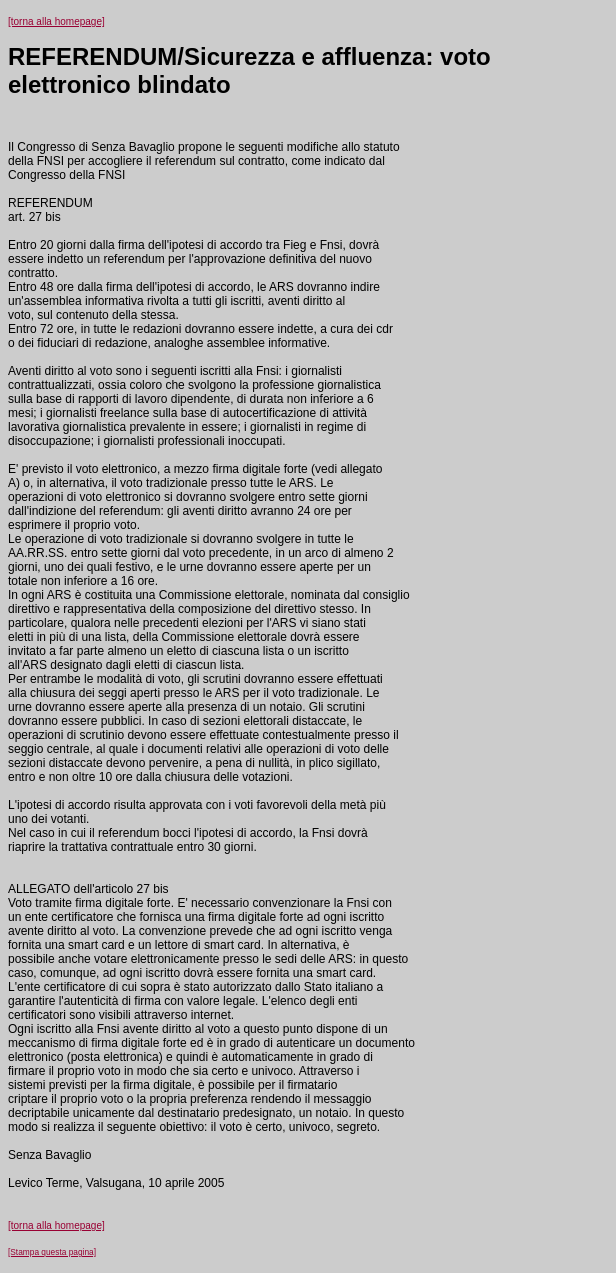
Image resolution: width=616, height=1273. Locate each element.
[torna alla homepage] (56, 21)
